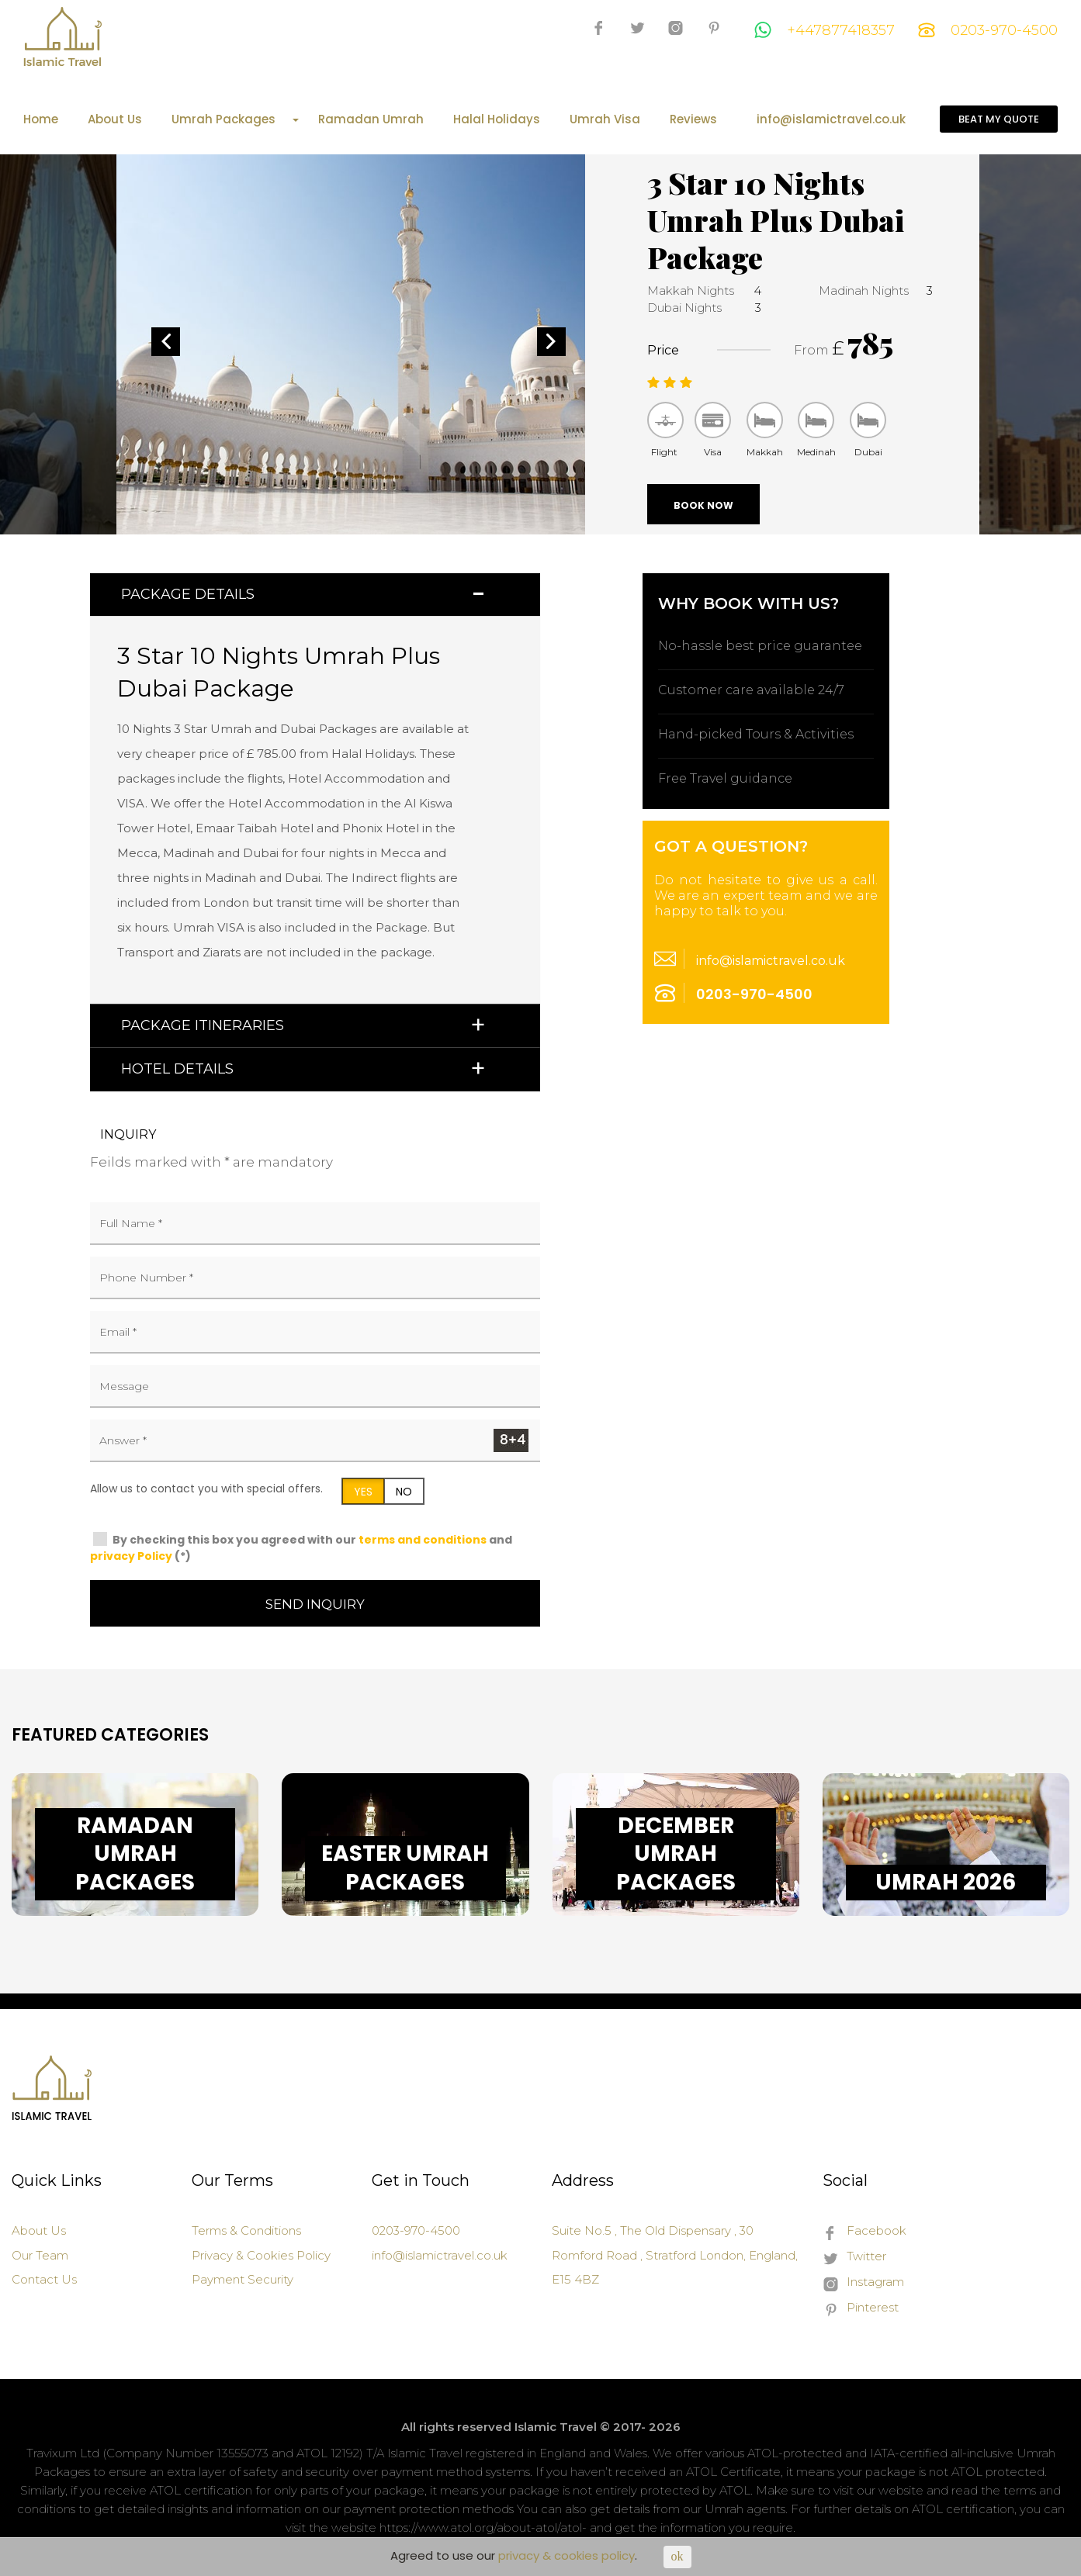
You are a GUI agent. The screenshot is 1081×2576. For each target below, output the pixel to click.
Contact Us (44, 2279)
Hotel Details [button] (177, 1068)
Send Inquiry (315, 1604)
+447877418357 (824, 30)
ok (677, 2556)
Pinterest (861, 2308)
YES (363, 1491)
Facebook (864, 2231)
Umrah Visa (605, 119)
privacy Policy (131, 1556)
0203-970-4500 (988, 30)
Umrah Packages (235, 119)
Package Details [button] (188, 594)
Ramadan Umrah (371, 119)
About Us (115, 119)
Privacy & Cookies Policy (261, 2255)
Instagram (863, 2282)
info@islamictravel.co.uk (831, 119)
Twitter (854, 2257)
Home (40, 119)
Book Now (703, 505)
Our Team (40, 2255)
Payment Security (242, 2279)
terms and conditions (423, 1539)
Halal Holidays (496, 119)
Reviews (693, 119)
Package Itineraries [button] (202, 1025)
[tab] (315, 594)
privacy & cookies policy (566, 2555)
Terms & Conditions (246, 2230)
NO (404, 1491)
